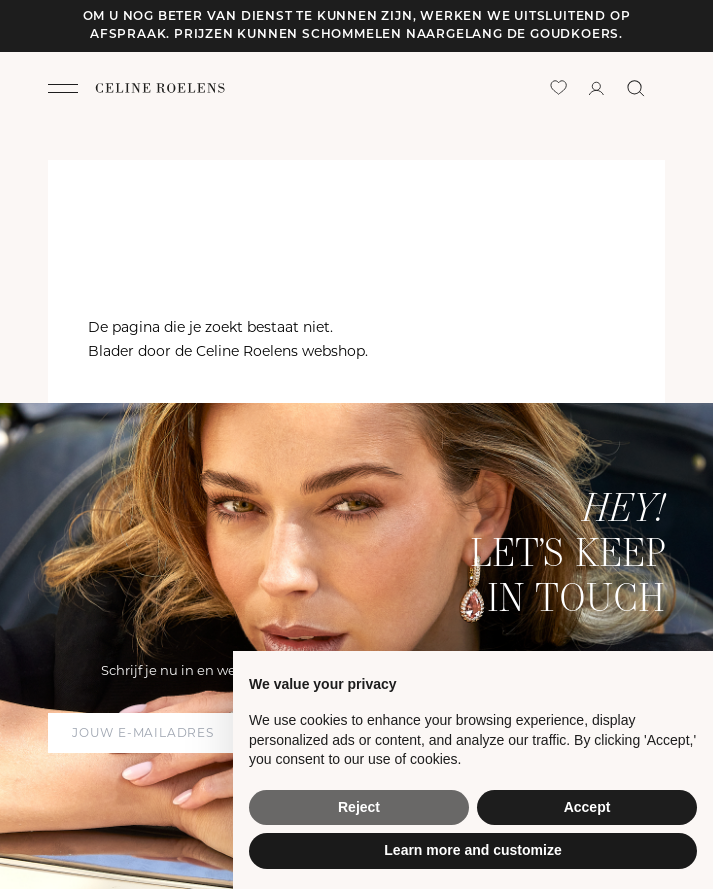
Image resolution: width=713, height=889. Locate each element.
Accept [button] (587, 807)
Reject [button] (359, 807)
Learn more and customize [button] (472, 850)
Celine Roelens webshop (280, 351)
